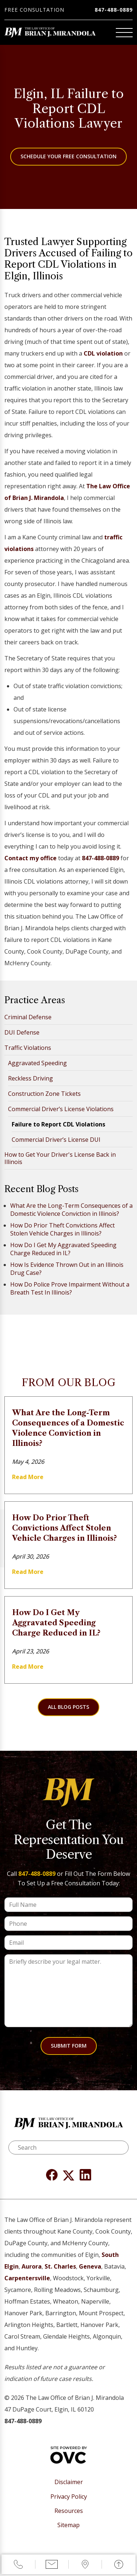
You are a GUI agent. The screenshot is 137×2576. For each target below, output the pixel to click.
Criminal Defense (28, 1017)
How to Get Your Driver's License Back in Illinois (60, 1158)
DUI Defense (21, 1032)
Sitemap (68, 2525)
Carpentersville (27, 2278)
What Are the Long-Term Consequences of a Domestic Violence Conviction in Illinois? (71, 1210)
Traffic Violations (27, 1047)
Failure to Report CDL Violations (58, 1124)
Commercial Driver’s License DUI (56, 1139)
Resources (68, 2510)
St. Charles (60, 2266)
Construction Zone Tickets (44, 1093)
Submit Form (69, 2045)
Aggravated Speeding (37, 1063)
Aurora (32, 2266)
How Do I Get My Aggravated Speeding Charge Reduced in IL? (63, 1249)
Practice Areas (34, 1000)
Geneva (90, 2266)
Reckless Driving (30, 1078)
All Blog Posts (68, 1706)
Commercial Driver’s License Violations (61, 1109)
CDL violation (103, 353)
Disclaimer (68, 2482)
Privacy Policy (68, 2496)
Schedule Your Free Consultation (68, 156)
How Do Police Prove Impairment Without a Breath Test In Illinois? (69, 1288)
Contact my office (30, 858)
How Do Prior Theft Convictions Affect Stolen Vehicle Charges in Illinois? (62, 1229)
